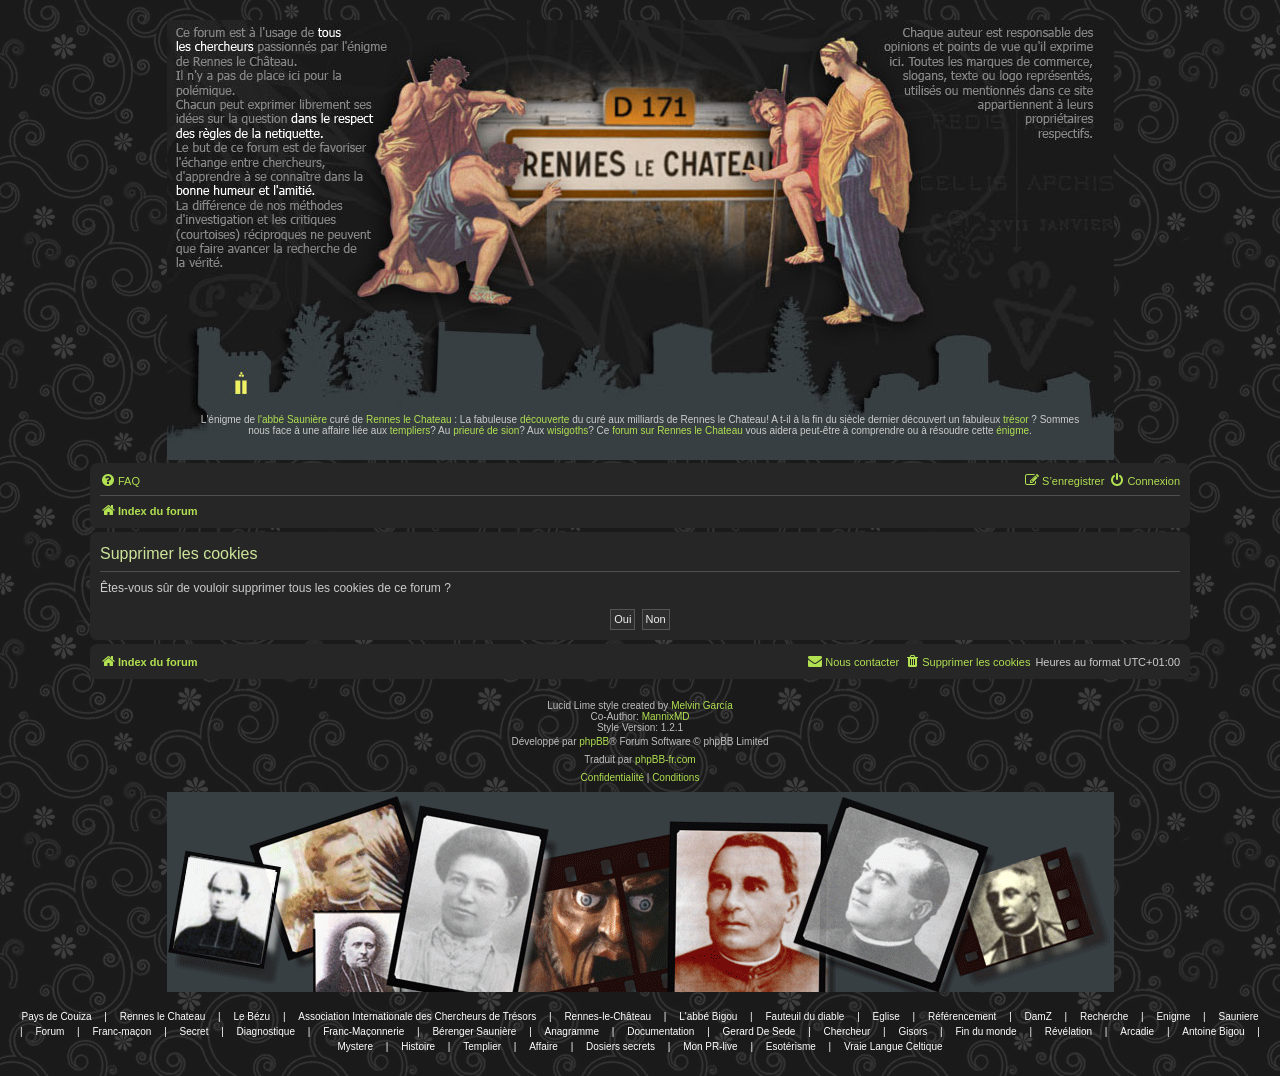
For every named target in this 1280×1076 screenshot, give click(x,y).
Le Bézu (251, 1016)
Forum (49, 1031)
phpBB (594, 741)
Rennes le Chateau (409, 419)
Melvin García (702, 705)
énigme (1012, 430)
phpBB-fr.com (665, 759)
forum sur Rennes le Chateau (677, 430)
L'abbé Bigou (708, 1016)
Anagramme (572, 1031)
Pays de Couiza (56, 1016)
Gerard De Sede (759, 1031)
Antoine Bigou (1213, 1031)
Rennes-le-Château (607, 1016)
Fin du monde (986, 1031)
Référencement (962, 1016)
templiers (410, 430)
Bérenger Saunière (474, 1031)
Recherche (1104, 1016)
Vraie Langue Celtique (893, 1046)
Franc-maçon (121, 1031)
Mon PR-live (710, 1046)
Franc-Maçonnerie (363, 1031)
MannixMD (666, 716)
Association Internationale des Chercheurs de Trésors (417, 1016)
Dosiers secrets (620, 1046)
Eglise (886, 1016)
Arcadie (1137, 1031)
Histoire (418, 1046)
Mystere (355, 1046)
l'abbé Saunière (292, 419)
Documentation (660, 1031)
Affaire (543, 1046)
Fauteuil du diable (804, 1016)
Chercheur (847, 1031)
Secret (194, 1031)
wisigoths (567, 430)
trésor (1016, 419)
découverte (544, 419)
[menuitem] (120, 481)
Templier (482, 1046)
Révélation (1068, 1031)
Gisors (912, 1031)
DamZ (1038, 1016)
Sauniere (1239, 1016)
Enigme (1173, 1016)
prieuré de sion (486, 430)
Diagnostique (266, 1031)
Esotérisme (791, 1046)
